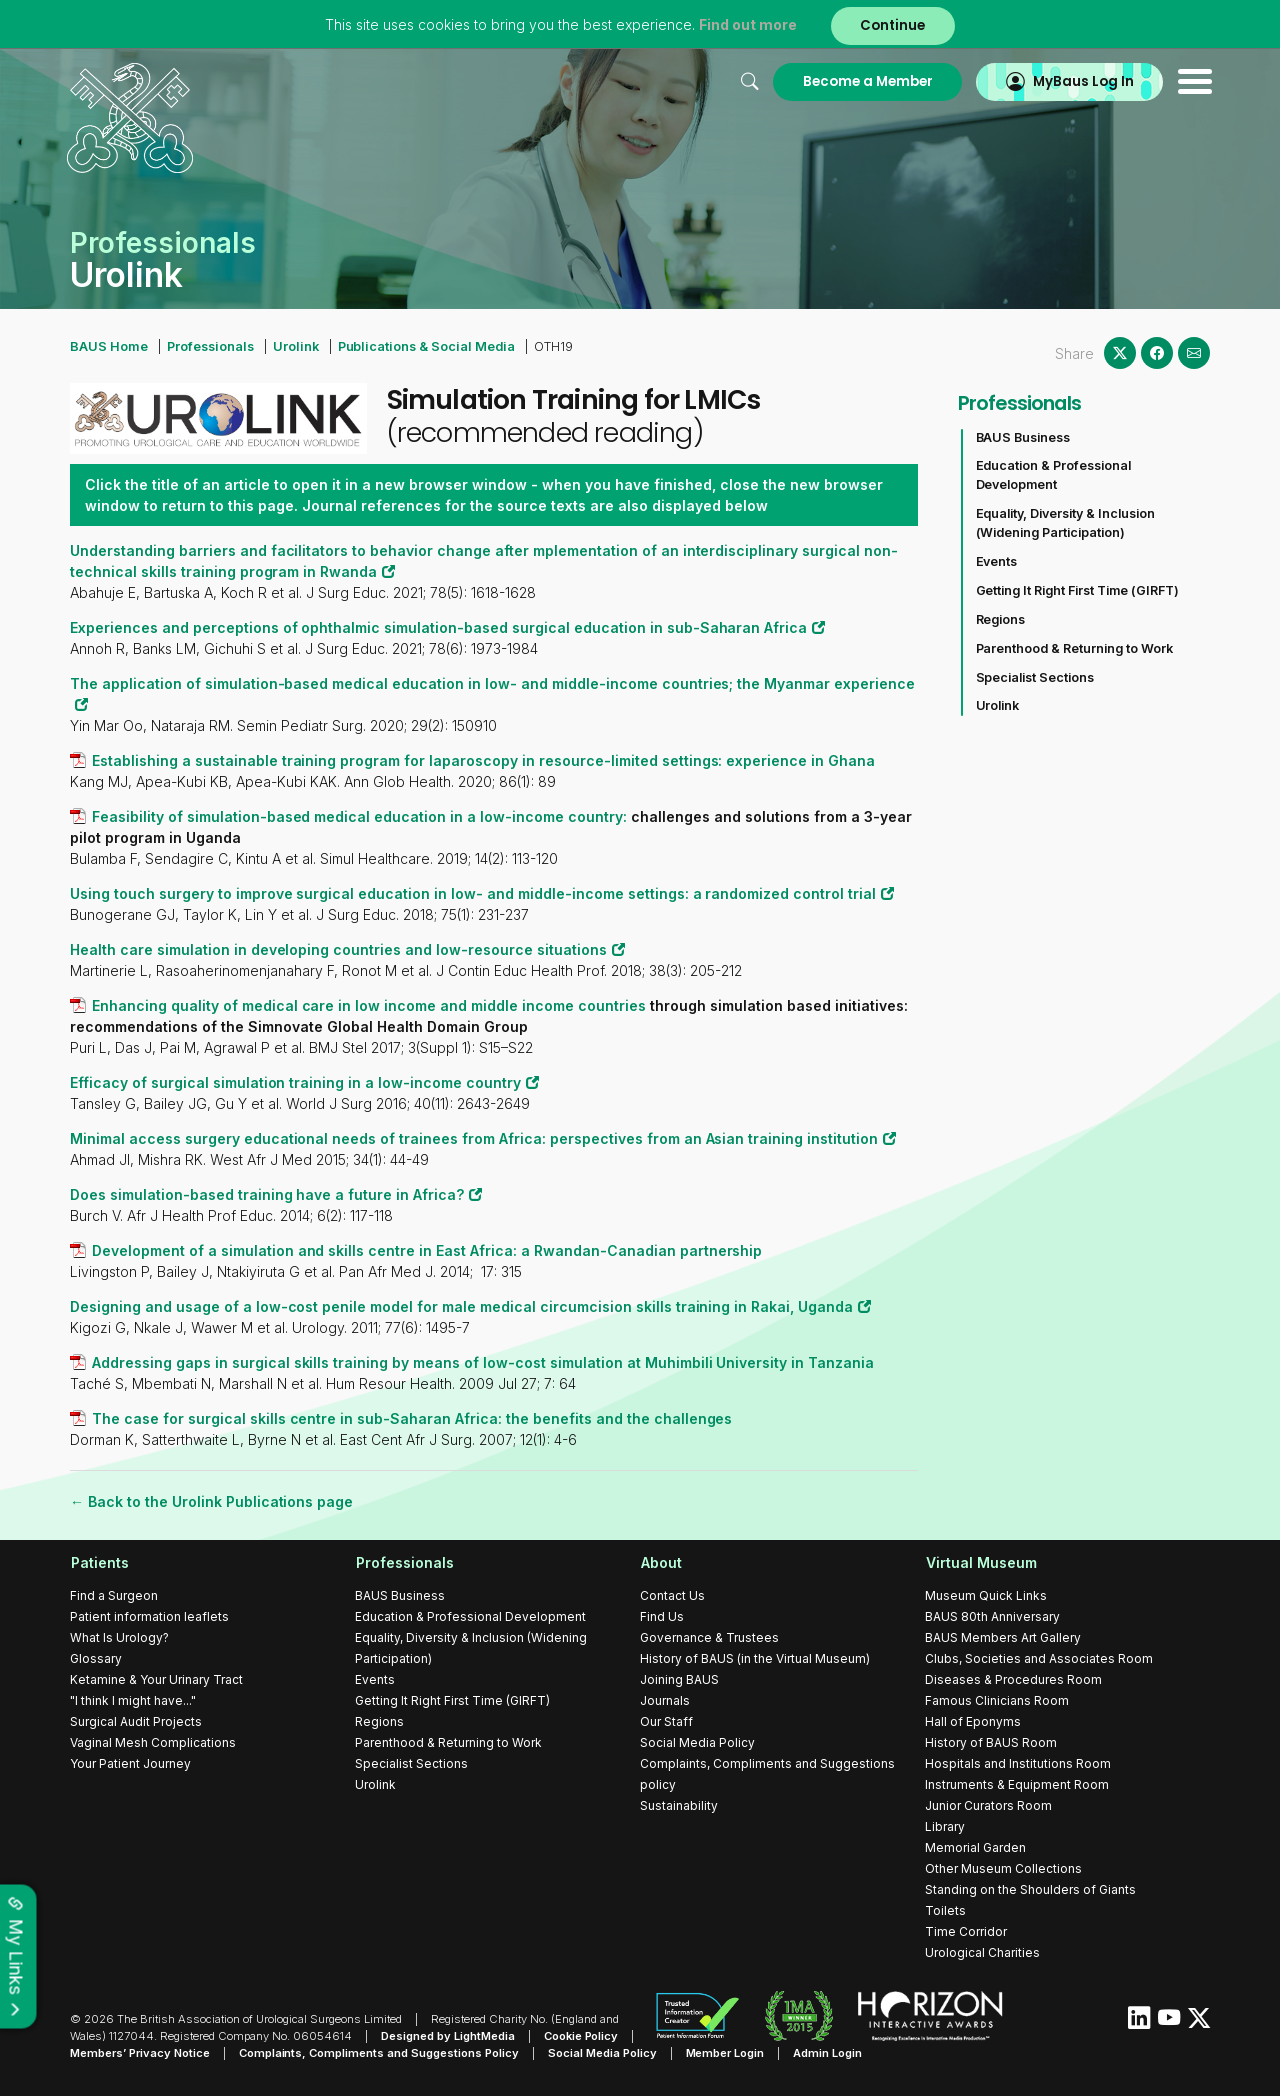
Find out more (748, 24)
